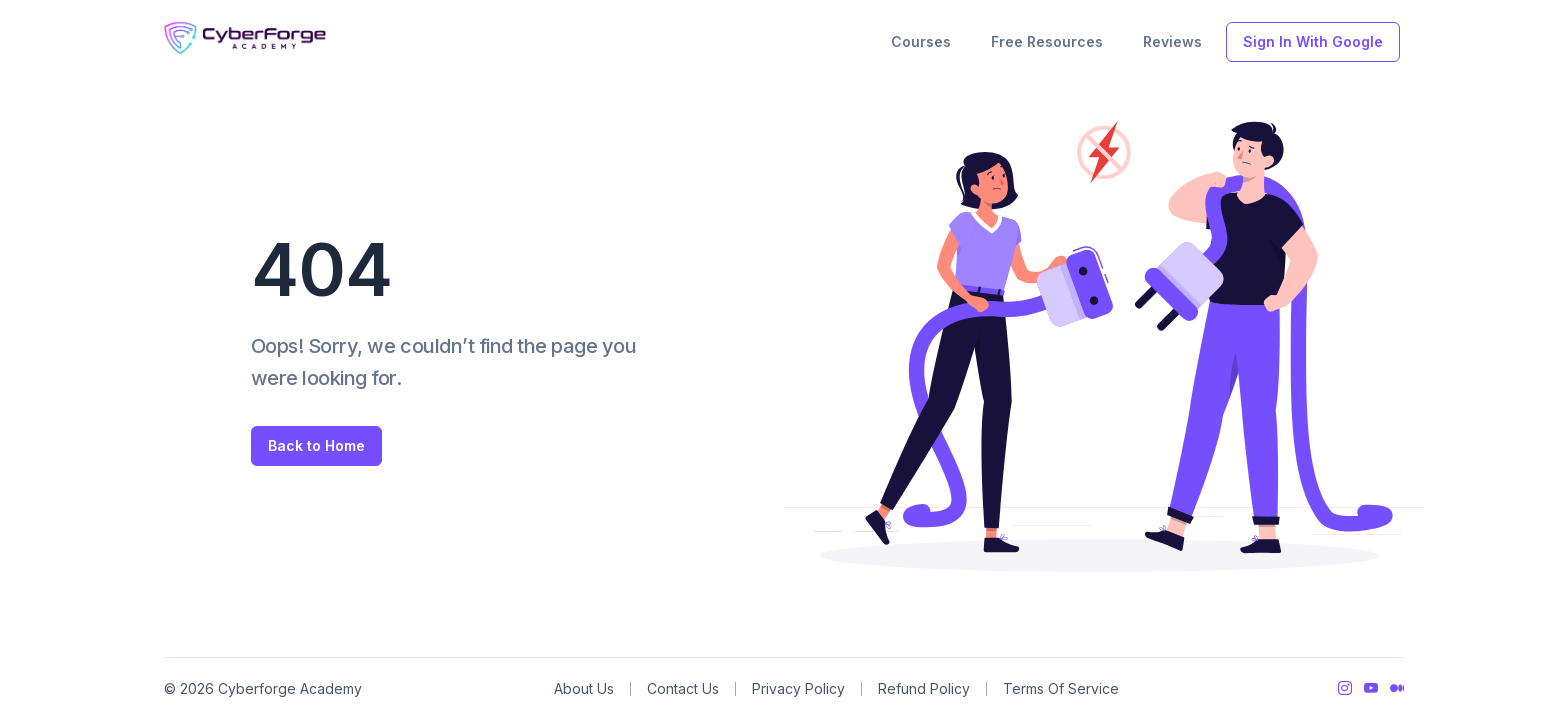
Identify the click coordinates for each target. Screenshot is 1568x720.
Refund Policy (924, 688)
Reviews (1172, 41)
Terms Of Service (1061, 688)
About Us (584, 688)
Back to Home (316, 445)
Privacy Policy (798, 688)
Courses (921, 41)
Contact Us (683, 688)
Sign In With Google (1313, 41)
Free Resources (1047, 41)
